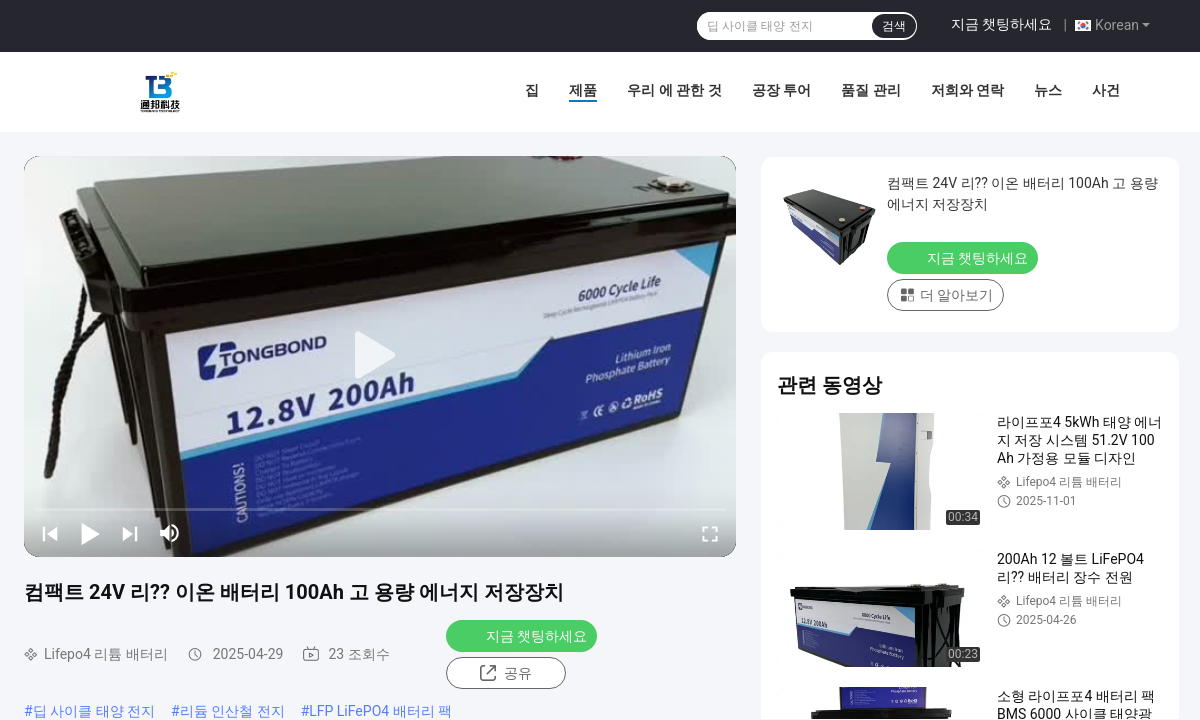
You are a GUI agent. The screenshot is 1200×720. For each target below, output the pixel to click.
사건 (1106, 90)
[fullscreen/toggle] (710, 533)
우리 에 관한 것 (674, 90)
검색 (894, 26)
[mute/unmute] (170, 533)
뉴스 (1048, 90)
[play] (380, 356)
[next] (130, 533)
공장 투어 (781, 90)
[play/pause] (90, 533)
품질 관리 (870, 90)
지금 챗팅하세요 (1001, 24)
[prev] (50, 533)
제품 (583, 90)
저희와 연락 (967, 90)
